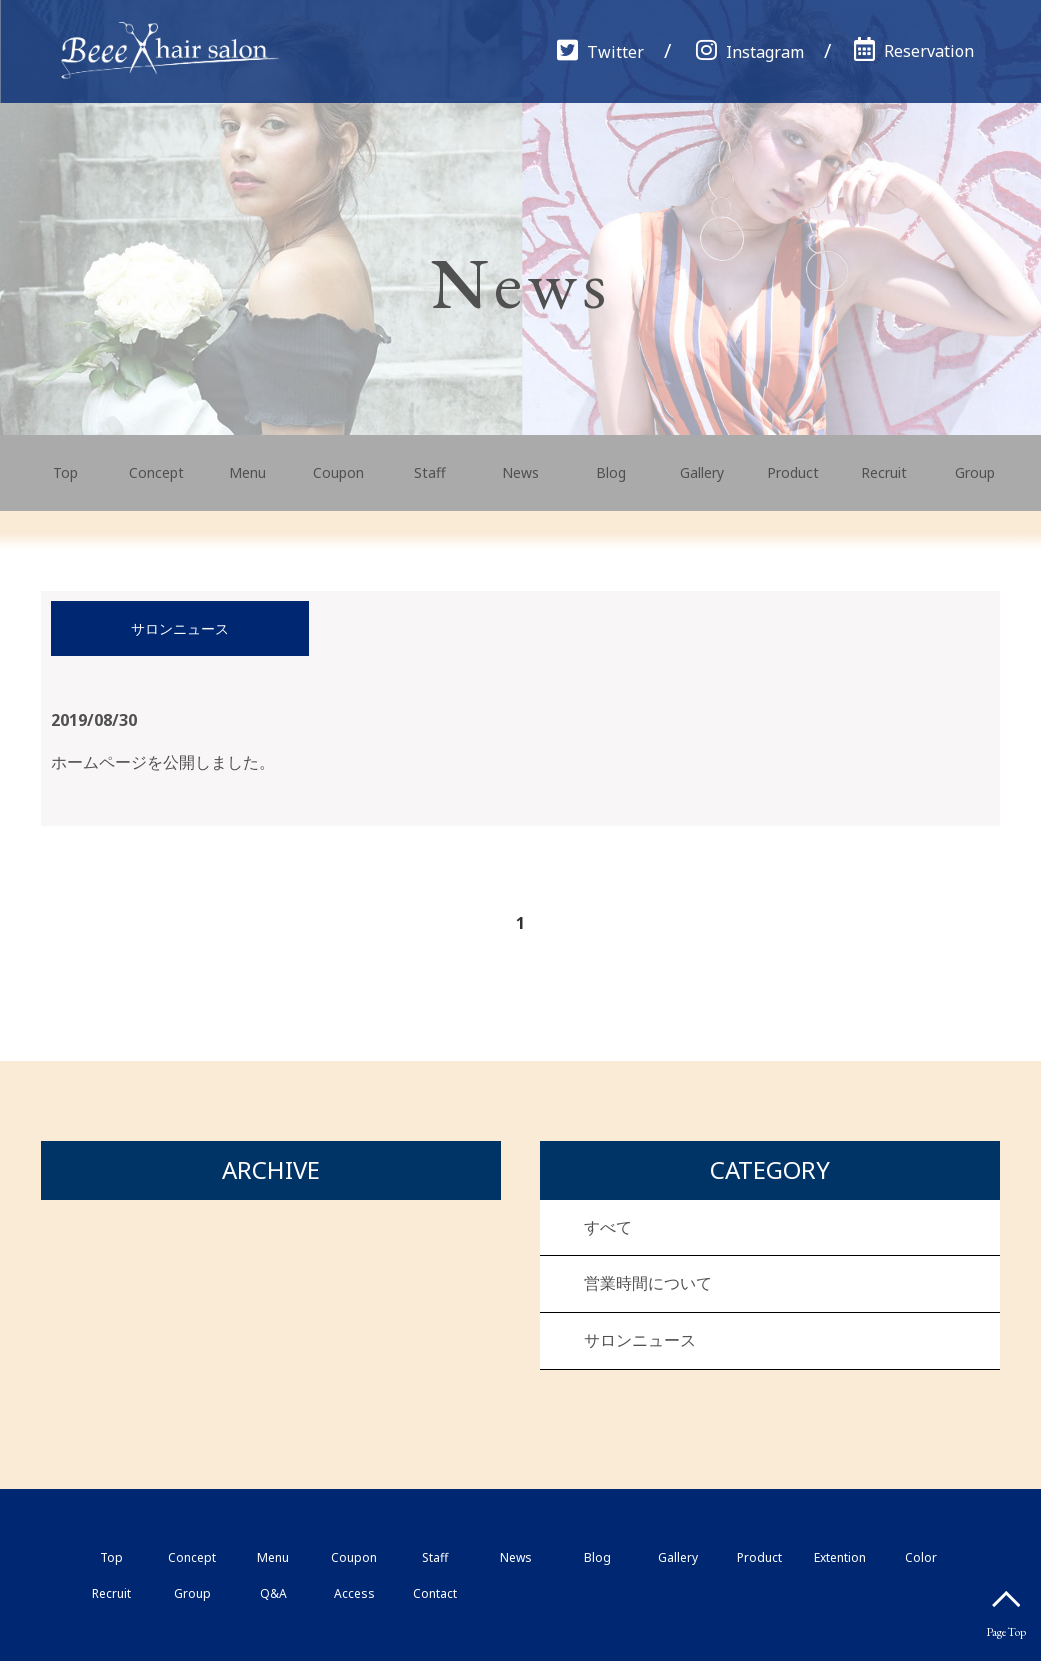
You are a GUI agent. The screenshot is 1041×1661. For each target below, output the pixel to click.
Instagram (750, 52)
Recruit (884, 472)
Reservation (914, 51)
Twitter (600, 52)
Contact (435, 1593)
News (520, 472)
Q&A (273, 1593)
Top (65, 472)
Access (354, 1593)
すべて (608, 1227)
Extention (840, 1557)
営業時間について (648, 1283)
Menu (247, 472)
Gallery (702, 472)
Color (921, 1557)
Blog (611, 472)
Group (975, 472)
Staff (430, 472)
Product (793, 472)
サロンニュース (640, 1340)
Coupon (338, 472)
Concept (156, 472)
